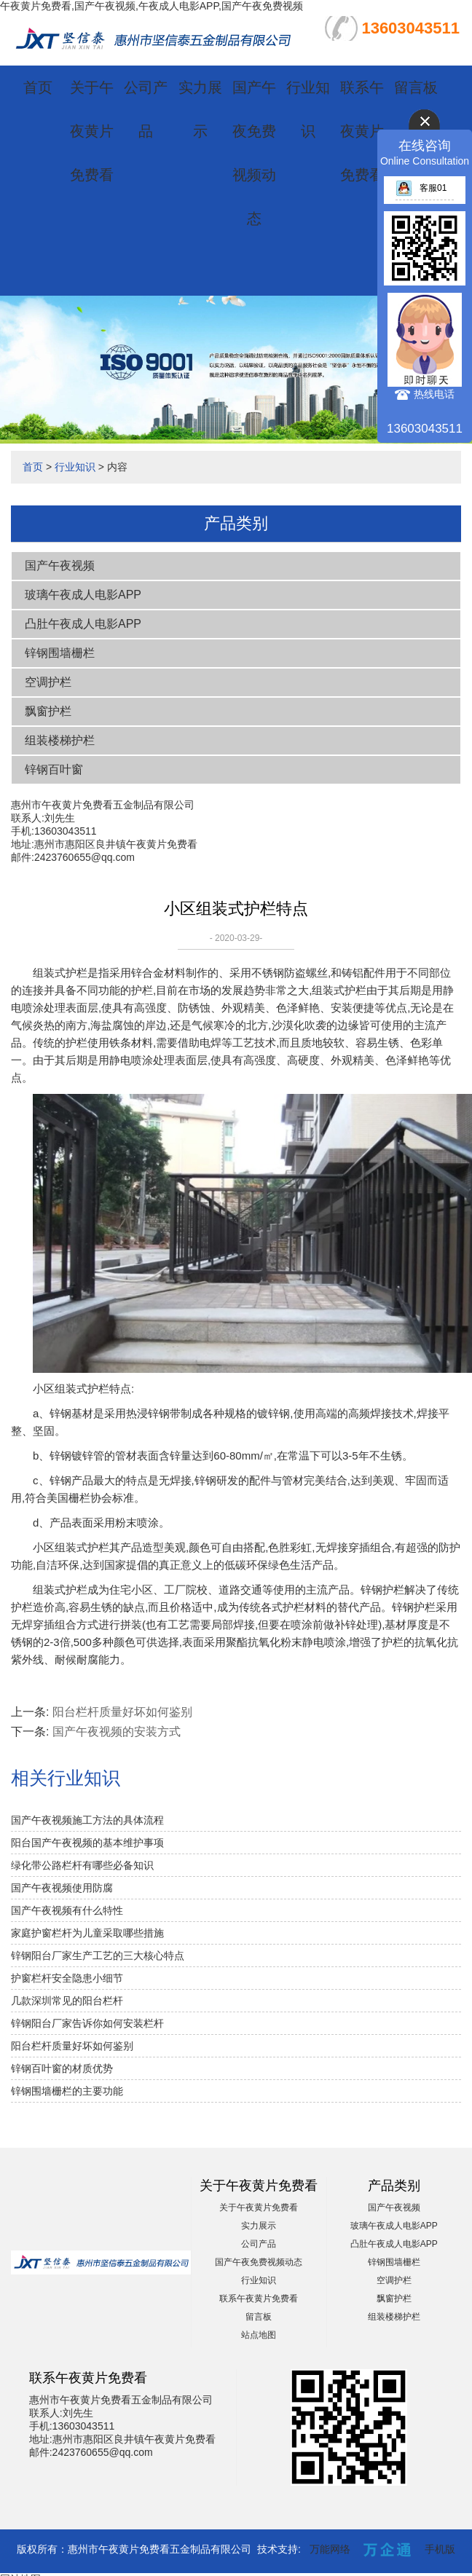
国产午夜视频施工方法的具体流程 (87, 1820)
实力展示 (258, 2226)
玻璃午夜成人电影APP (83, 594)
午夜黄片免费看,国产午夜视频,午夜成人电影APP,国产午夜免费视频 (151, 6)
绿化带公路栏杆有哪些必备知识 (82, 1865)
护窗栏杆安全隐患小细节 (67, 1978)
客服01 (421, 188)
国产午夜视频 (60, 565)
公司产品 (258, 2244)
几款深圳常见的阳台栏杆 (67, 2000)
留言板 (416, 87)
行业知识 (75, 467)
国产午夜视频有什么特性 (67, 1910)
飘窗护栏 (48, 711)
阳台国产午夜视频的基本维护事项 (87, 1842)
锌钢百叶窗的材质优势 (62, 2068)
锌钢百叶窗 (54, 769)
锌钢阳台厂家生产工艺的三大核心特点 (97, 1955)
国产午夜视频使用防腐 (62, 1888)
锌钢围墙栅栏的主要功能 (67, 2091)
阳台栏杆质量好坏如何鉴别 (122, 1712)
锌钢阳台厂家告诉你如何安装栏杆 (87, 2023)
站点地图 (258, 2335)
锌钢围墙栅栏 (60, 653)
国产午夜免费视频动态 (258, 2262)
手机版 (440, 2549)
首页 (37, 87)
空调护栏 (48, 682)
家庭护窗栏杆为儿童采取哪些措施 (87, 1933)
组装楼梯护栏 (60, 740)
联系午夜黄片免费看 (362, 131)
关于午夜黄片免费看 (92, 131)
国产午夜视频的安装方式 (116, 1731)
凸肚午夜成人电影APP (83, 624)
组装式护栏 (339, 990)
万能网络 (330, 2549)
